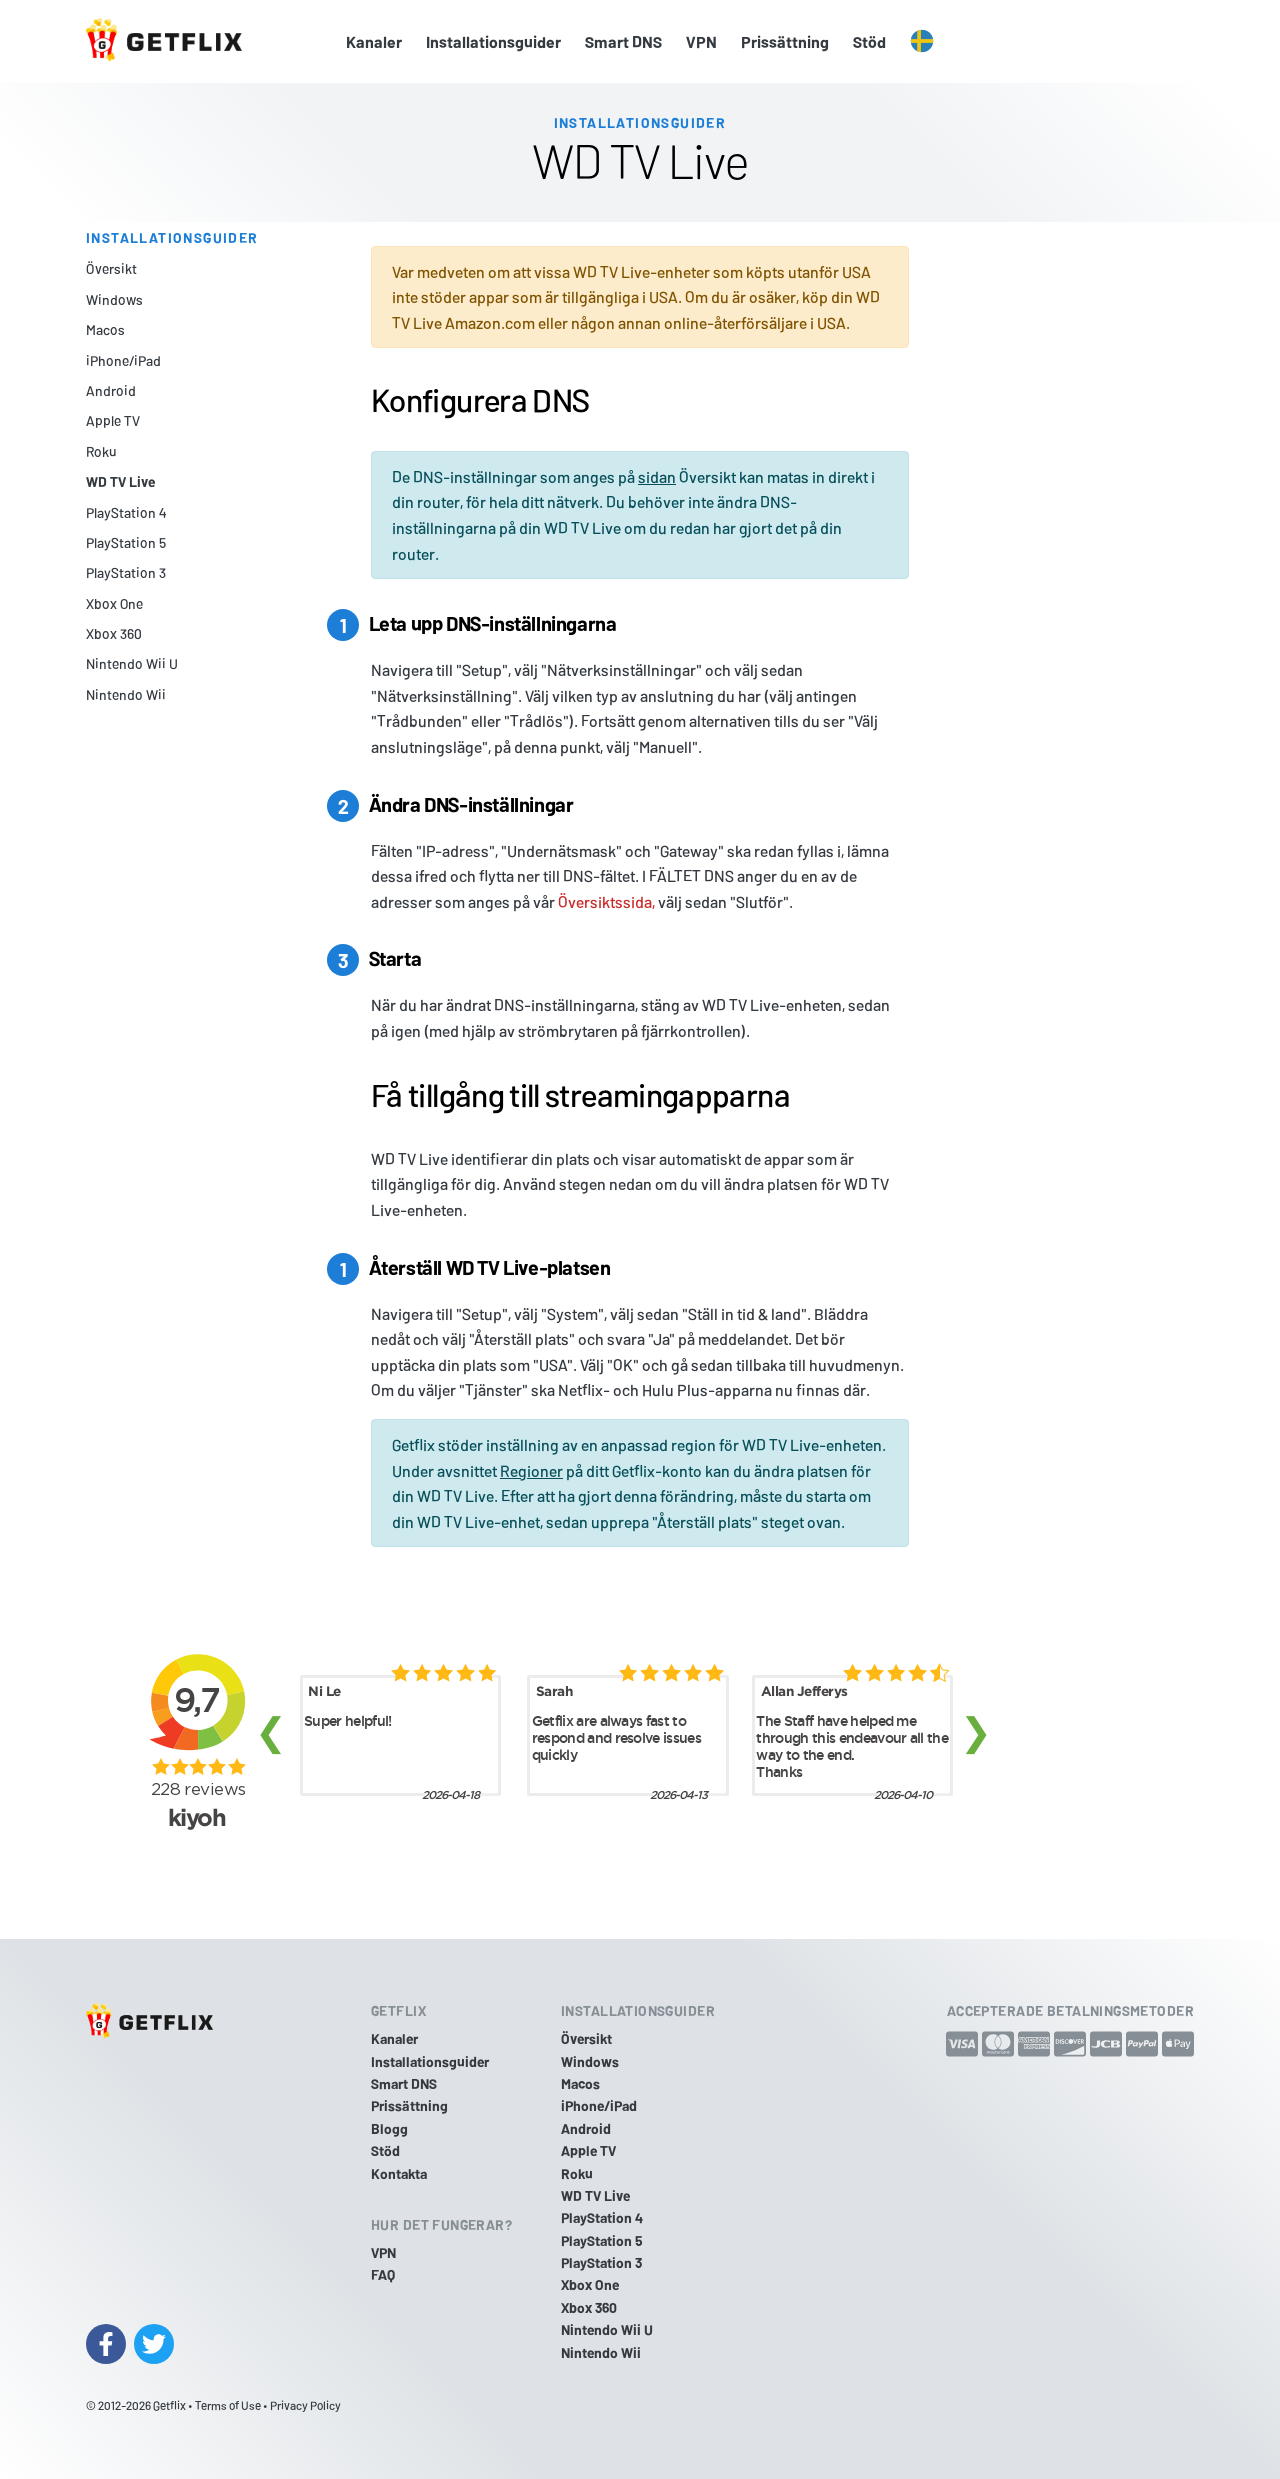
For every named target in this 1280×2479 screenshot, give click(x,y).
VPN (701, 41)
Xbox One (114, 603)
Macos (105, 329)
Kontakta (399, 2173)
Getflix (169, 2405)
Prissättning (785, 41)
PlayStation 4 (126, 512)
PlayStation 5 (126, 542)
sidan (657, 476)
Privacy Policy (305, 2405)
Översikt (111, 268)
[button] (922, 42)
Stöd (869, 41)
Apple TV (113, 420)
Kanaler (374, 41)
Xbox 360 (114, 633)
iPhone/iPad (123, 360)
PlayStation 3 (126, 572)
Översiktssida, (606, 901)
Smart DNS (623, 41)
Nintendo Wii (126, 694)
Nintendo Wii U (132, 663)
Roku (101, 451)
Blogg (389, 2128)
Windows (114, 299)
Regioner (531, 1470)
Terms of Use (228, 2405)
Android (111, 390)
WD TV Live (120, 481)
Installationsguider (493, 41)
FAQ (383, 2274)
